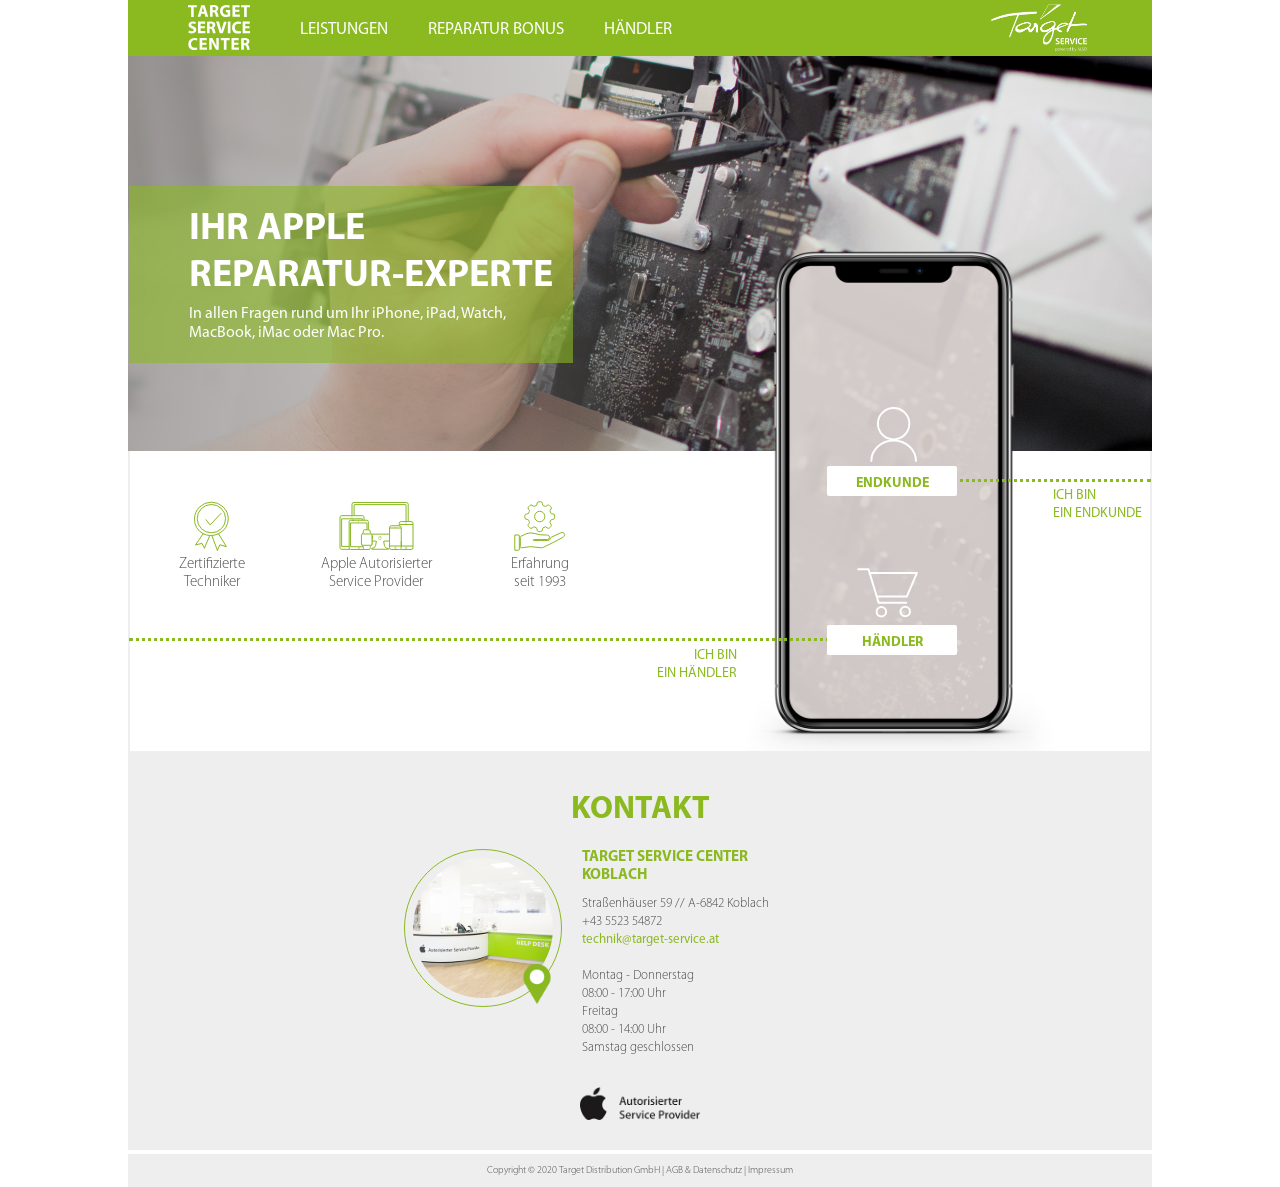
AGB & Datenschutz (704, 1170)
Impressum (770, 1170)
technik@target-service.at (650, 939)
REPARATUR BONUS (496, 29)
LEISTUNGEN (344, 29)
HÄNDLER (638, 29)
